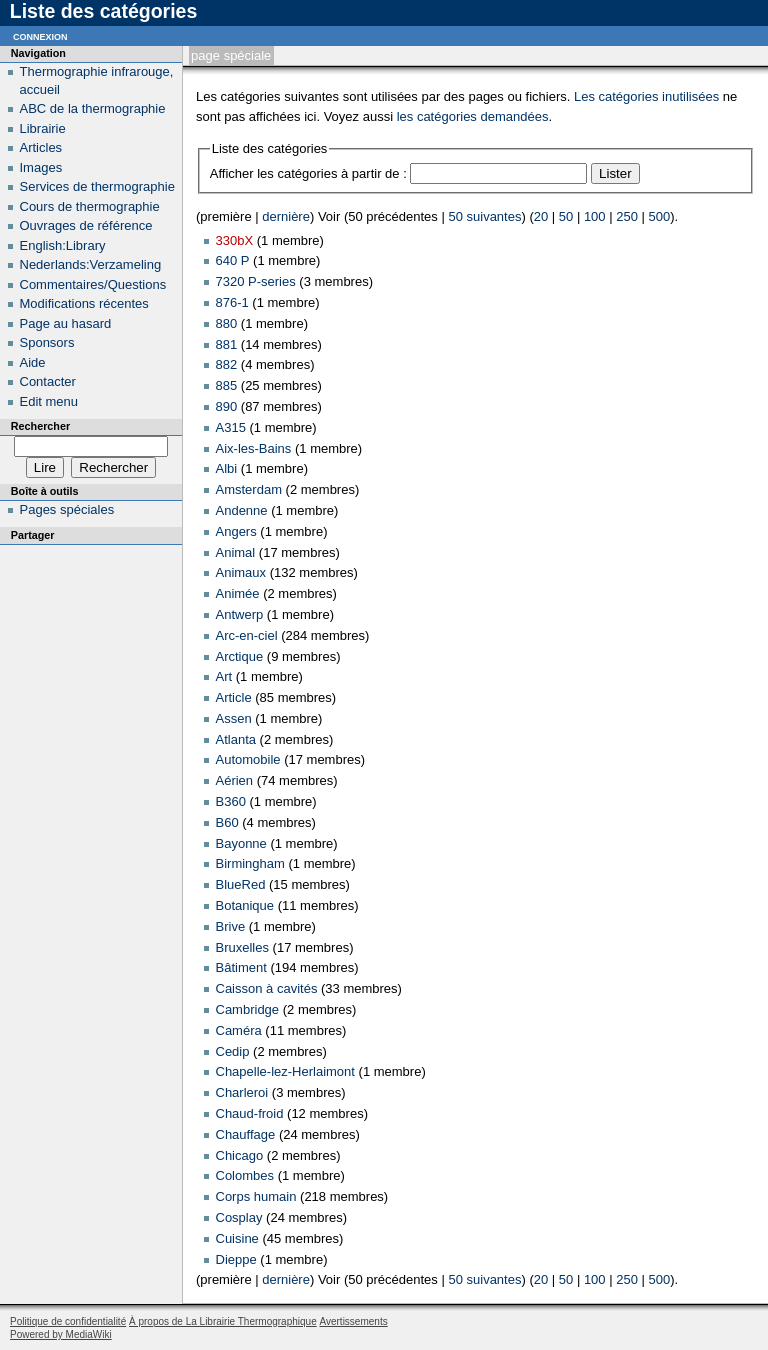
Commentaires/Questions (93, 284)
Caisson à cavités (267, 988)
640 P (233, 260)
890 (227, 406)
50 (566, 216)
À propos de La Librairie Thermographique (223, 1321)
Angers (236, 531)
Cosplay (239, 1217)
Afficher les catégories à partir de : (308, 173)
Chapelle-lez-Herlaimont (285, 1071)
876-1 (232, 302)
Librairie (43, 128)
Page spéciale (231, 55)
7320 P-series (256, 281)
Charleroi (242, 1092)
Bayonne (241, 843)
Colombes (245, 1175)
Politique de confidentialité (68, 1321)
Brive (231, 926)
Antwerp (240, 614)
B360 (231, 801)
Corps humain (256, 1196)
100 (595, 216)
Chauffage (246, 1134)
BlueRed (241, 884)
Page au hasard (66, 323)
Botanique (245, 905)
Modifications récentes (84, 303)
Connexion (40, 35)
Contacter (48, 381)
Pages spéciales (67, 509)
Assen (234, 718)
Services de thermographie (97, 186)
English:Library (63, 245)
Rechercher (40, 426)
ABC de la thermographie (93, 108)
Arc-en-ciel (247, 635)
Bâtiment (241, 967)
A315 (231, 427)
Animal (236, 552)
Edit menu (49, 401)
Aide (33, 362)
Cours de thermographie (90, 206)
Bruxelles (242, 947)
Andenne (242, 510)
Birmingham (250, 863)
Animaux (241, 572)
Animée (238, 593)
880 (227, 323)
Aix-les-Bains (254, 448)
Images (41, 167)
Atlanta (236, 739)
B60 (227, 822)
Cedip (233, 1051)
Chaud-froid (250, 1113)
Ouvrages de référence (86, 225)
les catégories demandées (473, 116)
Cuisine (237, 1238)
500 (660, 216)
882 (227, 364)
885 (227, 385)
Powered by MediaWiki (61, 1334)
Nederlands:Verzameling (91, 264)
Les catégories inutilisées (646, 96)
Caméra (239, 1030)
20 (541, 216)
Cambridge (248, 1009)
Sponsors (47, 342)
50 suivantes (484, 216)
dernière (286, 216)
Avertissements (353, 1321)
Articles (41, 147)
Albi (227, 468)
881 (227, 344)
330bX (235, 240)
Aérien (235, 780)
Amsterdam (249, 489)
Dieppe (236, 1259)
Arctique (240, 656)
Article (234, 697)
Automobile (248, 759)
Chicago (240, 1155)
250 (627, 216)
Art (224, 676)
